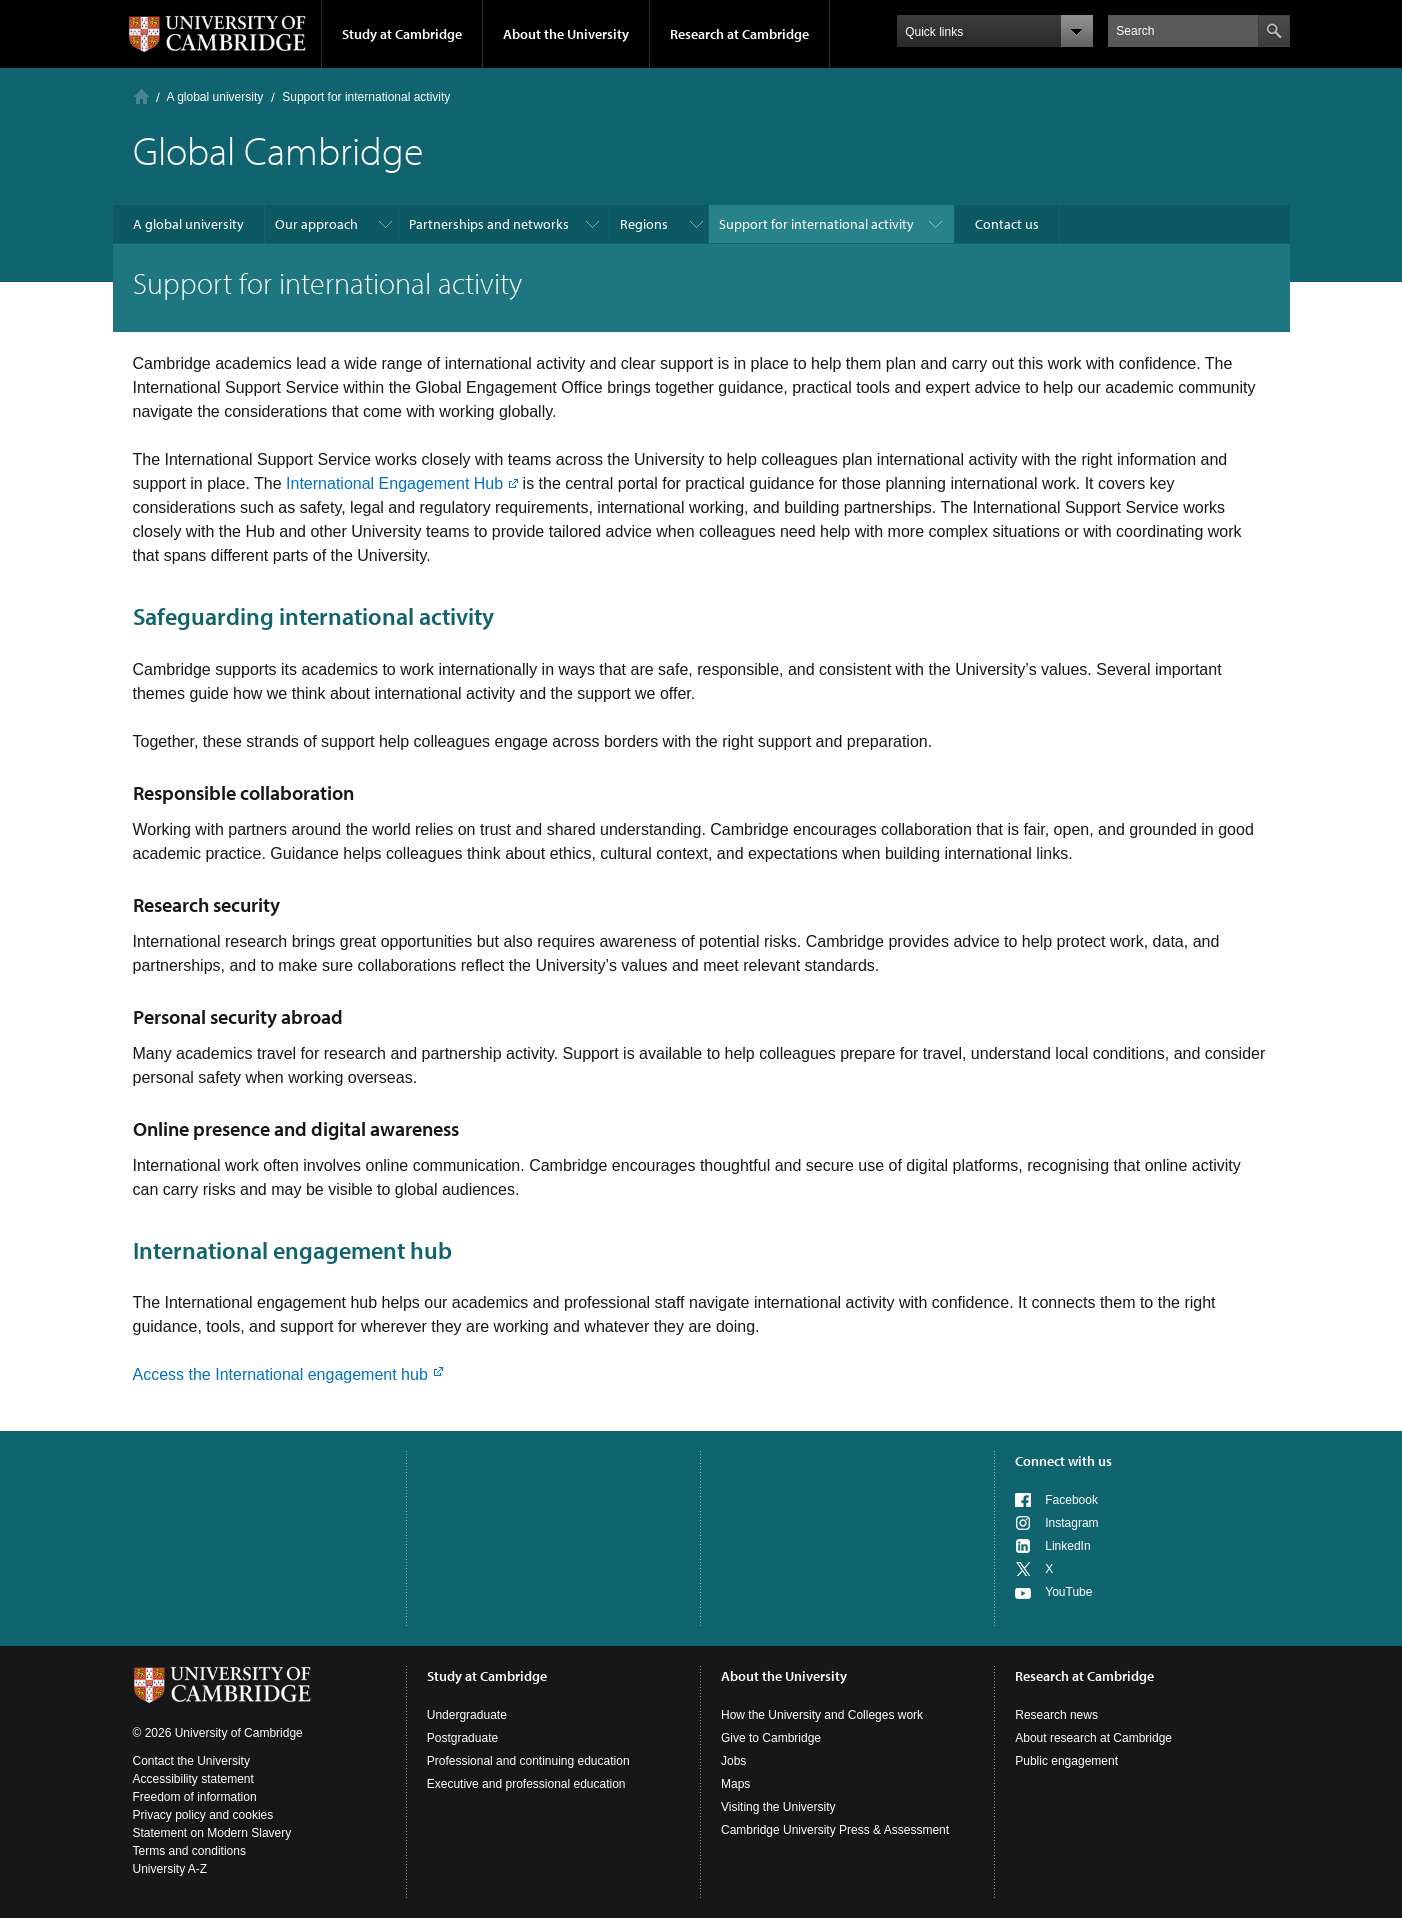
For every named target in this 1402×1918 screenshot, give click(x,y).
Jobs (733, 1761)
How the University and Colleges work (822, 1715)
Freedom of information (195, 1797)
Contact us (1007, 224)
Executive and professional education (526, 1784)
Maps (735, 1784)
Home (141, 96)
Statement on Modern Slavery (212, 1833)
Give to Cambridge (771, 1738)
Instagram (1071, 1523)
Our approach (316, 224)
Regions (644, 224)
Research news (1056, 1715)
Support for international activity (816, 224)
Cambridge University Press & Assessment (835, 1830)
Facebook (1071, 1500)
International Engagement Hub (394, 483)
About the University (566, 34)
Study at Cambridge (402, 34)
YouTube (1068, 1592)
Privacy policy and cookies (203, 1815)
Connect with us (1063, 1461)
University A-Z (170, 1869)
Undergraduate (467, 1715)
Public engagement (1066, 1761)
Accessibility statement (193, 1779)
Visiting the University (778, 1807)
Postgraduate (462, 1738)
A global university (215, 97)
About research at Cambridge (1093, 1738)
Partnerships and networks (489, 224)
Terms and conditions (189, 1851)
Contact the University (191, 1761)
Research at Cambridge (739, 34)
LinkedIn (1067, 1546)
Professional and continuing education (528, 1761)
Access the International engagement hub (280, 1374)
